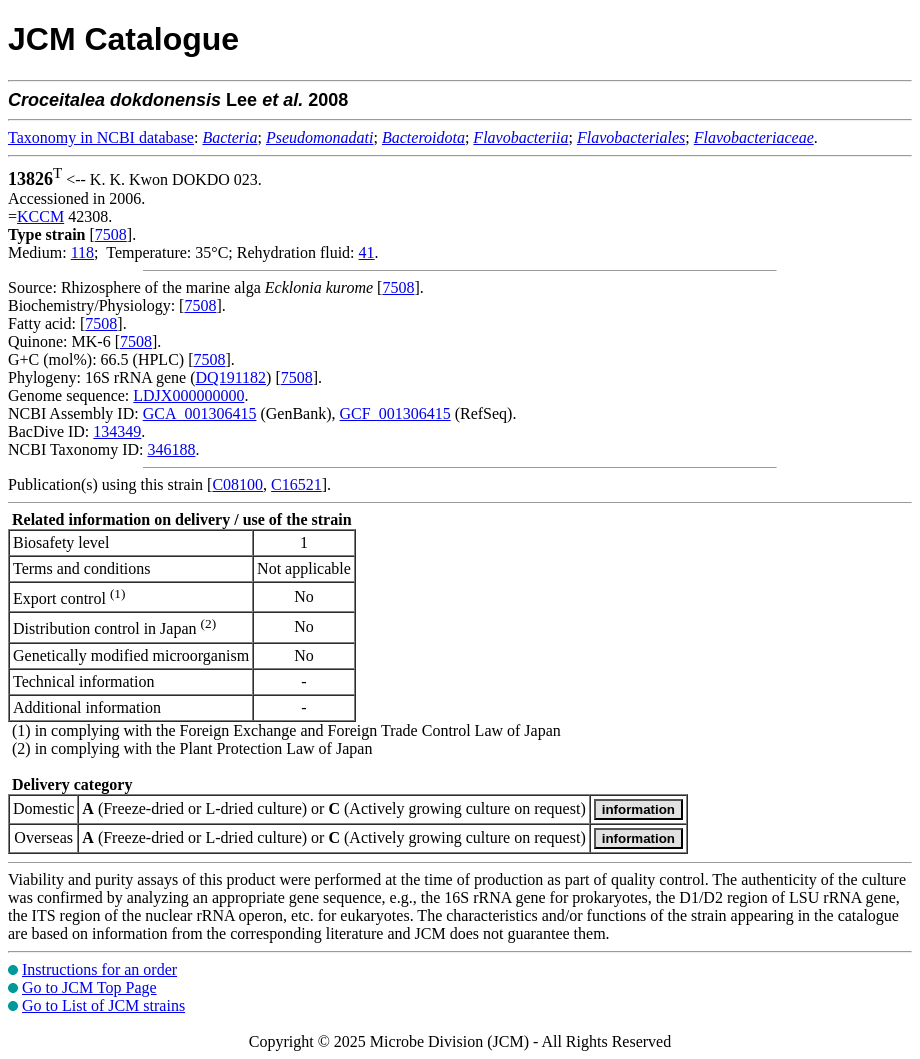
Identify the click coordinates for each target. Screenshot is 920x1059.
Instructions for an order (99, 969)
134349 (117, 431)
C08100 (237, 484)
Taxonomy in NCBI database (101, 137)
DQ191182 (231, 377)
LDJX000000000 (188, 395)
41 (367, 252)
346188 (171, 449)
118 (82, 252)
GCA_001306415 (200, 413)
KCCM (40, 216)
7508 (111, 234)
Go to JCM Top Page (89, 987)
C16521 (296, 484)
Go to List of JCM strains (103, 1005)
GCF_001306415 (395, 413)
